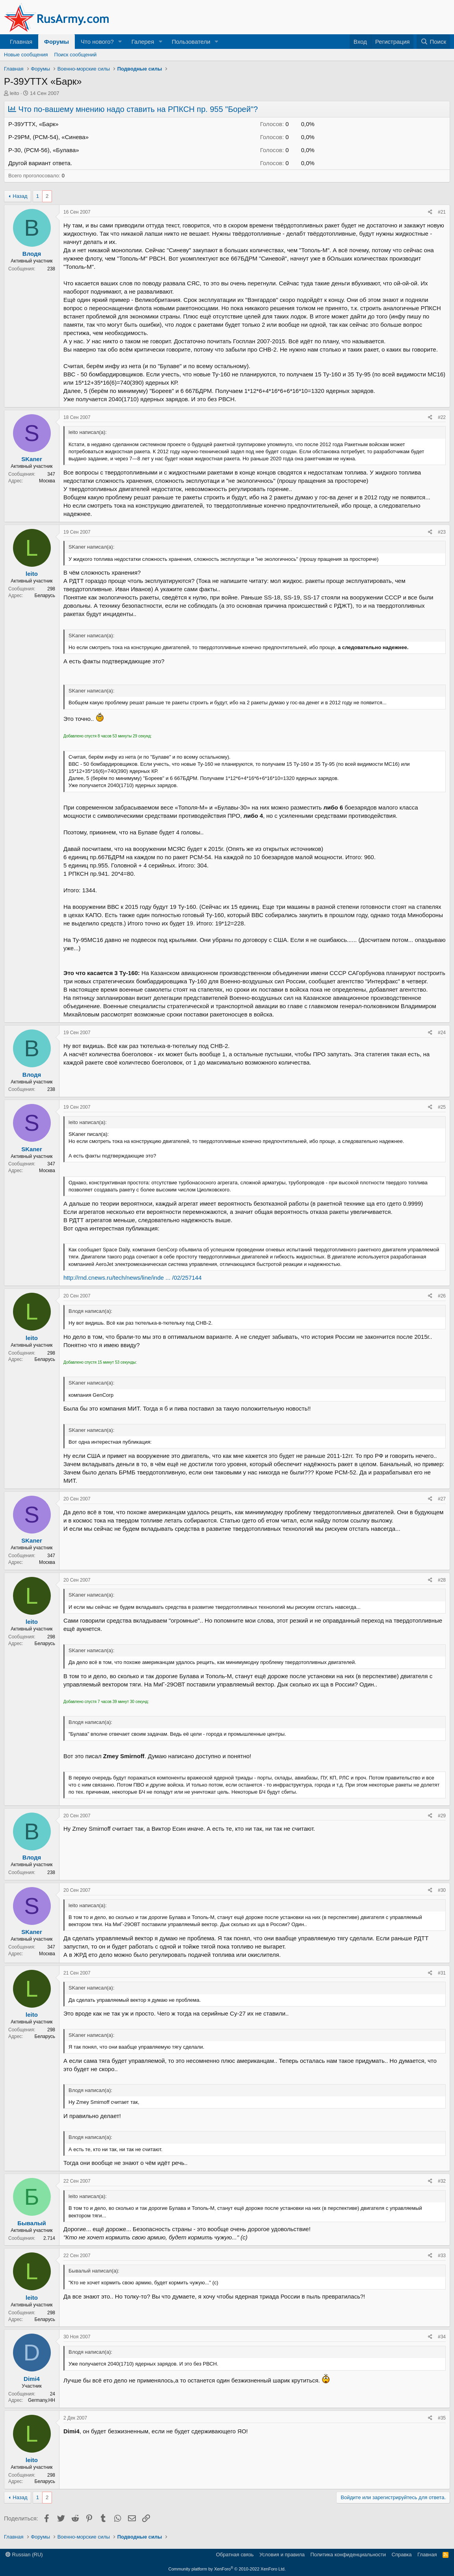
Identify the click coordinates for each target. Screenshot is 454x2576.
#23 (442, 532)
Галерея (143, 41)
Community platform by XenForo (227, 2569)
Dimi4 (32, 2378)
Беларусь (45, 595)
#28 (442, 1580)
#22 (442, 417)
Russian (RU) (24, 2554)
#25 (442, 1107)
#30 (442, 1890)
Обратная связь (235, 2554)
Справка (402, 2554)
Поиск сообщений (75, 55)
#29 (442, 1815)
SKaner (31, 459)
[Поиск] (433, 41)
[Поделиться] (430, 212)
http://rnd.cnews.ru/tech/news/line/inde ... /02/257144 (132, 1277)
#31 (442, 1973)
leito (14, 93)
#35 (442, 2418)
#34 (442, 2337)
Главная (21, 41)
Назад (20, 196)
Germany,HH (41, 2400)
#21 (442, 212)
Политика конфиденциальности (348, 2554)
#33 (442, 2255)
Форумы (56, 41)
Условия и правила (282, 2554)
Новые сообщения (26, 55)
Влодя (31, 253)
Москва (47, 481)
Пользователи (191, 41)
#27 (442, 1499)
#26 (442, 1296)
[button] (120, 41)
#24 (442, 1032)
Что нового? (97, 41)
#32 (442, 2181)
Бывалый (31, 2223)
